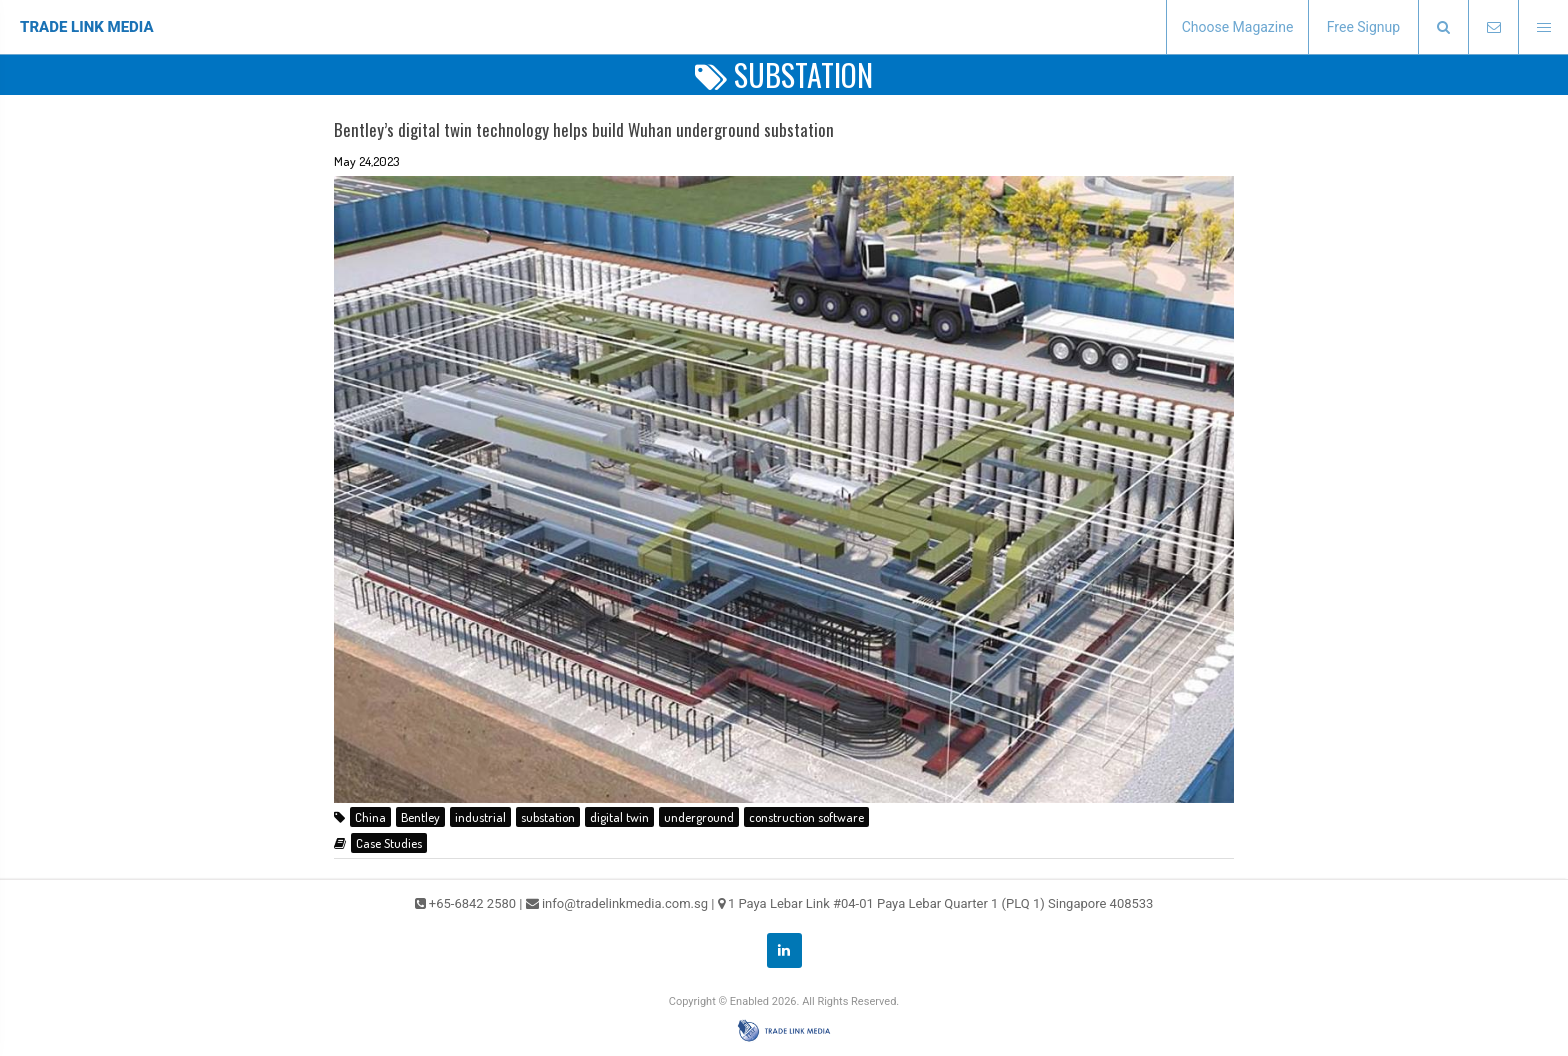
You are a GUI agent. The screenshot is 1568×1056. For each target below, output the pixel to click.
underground (699, 817)
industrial (480, 817)
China (370, 817)
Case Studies (389, 843)
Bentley (420, 817)
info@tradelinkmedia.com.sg (625, 903)
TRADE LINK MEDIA (87, 27)
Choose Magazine (1238, 27)
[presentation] (1443, 27)
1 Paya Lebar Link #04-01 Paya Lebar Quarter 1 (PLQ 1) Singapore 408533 (941, 903)
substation (548, 817)
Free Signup (1363, 27)
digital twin (619, 817)
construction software (806, 817)
